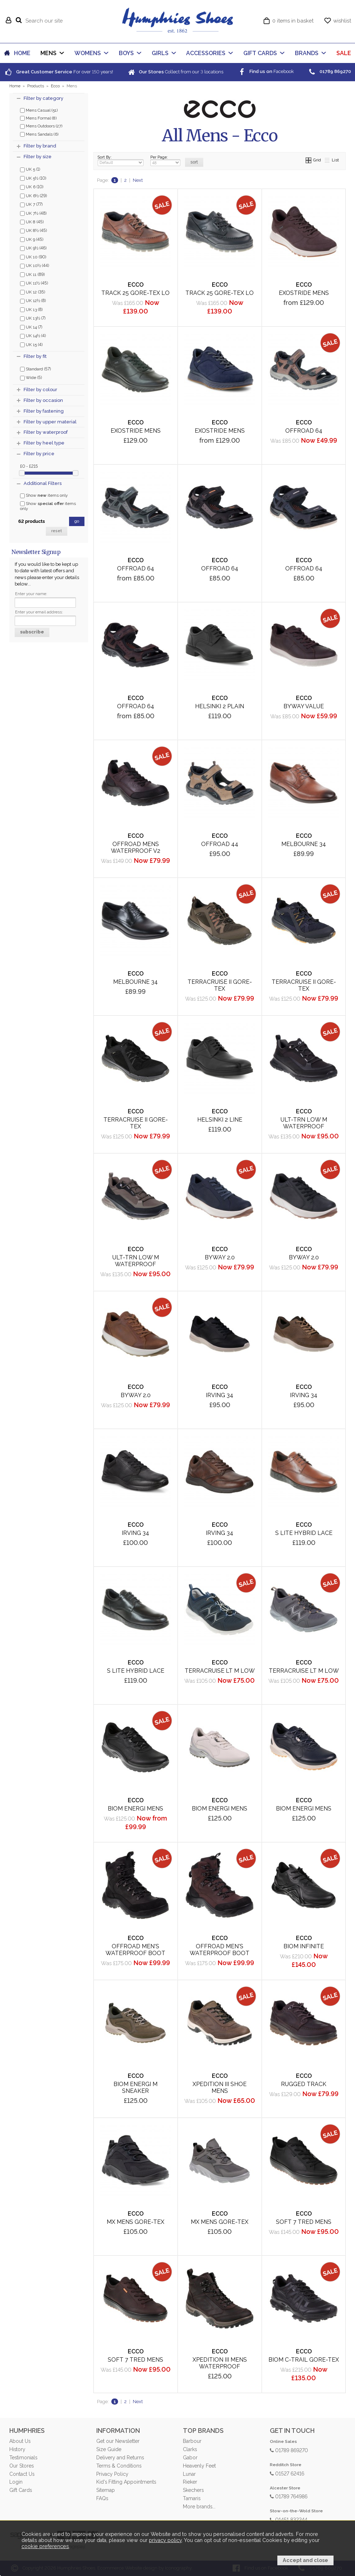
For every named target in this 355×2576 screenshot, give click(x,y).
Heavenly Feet (199, 2466)
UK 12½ (33, 300)
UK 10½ (34, 265)
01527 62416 (287, 2473)
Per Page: (165, 160)
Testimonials (23, 2457)
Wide (31, 377)
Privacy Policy (112, 2474)
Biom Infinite (303, 1946)
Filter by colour (40, 389)
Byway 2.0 (304, 1257)
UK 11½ (34, 283)
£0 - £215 (29, 466)
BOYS (126, 53)
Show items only (44, 495)
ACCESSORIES (205, 53)
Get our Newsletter (118, 2441)
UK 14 (31, 327)
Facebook (265, 71)
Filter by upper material (50, 421)
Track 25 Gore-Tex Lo (135, 293)
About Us (19, 2441)
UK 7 (31, 204)
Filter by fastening (44, 411)
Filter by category (43, 98)
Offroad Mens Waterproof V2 (135, 847)
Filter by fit (35, 356)
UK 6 (31, 186)
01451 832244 (288, 2519)
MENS (48, 53)
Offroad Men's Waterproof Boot (135, 1950)
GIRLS (160, 53)
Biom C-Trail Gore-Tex (303, 2359)
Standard (35, 368)
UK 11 (32, 274)
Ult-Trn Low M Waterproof (304, 1123)
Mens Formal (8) (38, 118)
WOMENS (87, 53)
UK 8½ (33, 230)
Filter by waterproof (46, 432)
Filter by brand (40, 146)
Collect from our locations (175, 71)
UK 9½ (33, 248)
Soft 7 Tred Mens (303, 2221)
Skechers (193, 2490)
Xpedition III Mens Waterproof (220, 2363)
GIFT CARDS (260, 53)
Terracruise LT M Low (304, 1670)
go (76, 521)
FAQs (102, 2498)
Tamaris (191, 2498)
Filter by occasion (43, 400)
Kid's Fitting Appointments (126, 2482)
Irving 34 (135, 1533)
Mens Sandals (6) (39, 134)
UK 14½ (33, 335)
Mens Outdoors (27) (41, 125)
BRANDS (306, 53)
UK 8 (32, 221)
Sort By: (121, 160)
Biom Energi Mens (219, 1808)
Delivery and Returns (120, 2457)
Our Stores (21, 2466)
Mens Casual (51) (39, 110)
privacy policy (165, 2540)
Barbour (192, 2441)
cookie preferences (45, 2546)
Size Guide (108, 2449)
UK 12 (32, 292)
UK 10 (33, 256)
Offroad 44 (219, 844)
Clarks (190, 2449)
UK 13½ (32, 318)
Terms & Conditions (118, 2466)
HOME (22, 53)
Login (16, 2482)
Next (138, 180)
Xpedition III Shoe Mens (220, 2087)
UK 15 (31, 344)
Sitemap (105, 2490)
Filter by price (39, 453)
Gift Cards (20, 2490)
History (17, 2449)
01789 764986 (288, 2496)
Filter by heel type (44, 443)
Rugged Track (303, 2084)
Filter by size (38, 156)
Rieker (190, 2482)
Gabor (190, 2457)
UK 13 (31, 309)
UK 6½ (33, 195)
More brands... (199, 2506)
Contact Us (21, 2474)
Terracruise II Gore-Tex (220, 985)
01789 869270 (289, 2449)
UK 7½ (33, 213)
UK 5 (30, 169)
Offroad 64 (303, 430)
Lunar (189, 2474)
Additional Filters (43, 483)
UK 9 (31, 239)
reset (56, 531)
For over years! (58, 71)
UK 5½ (33, 178)
